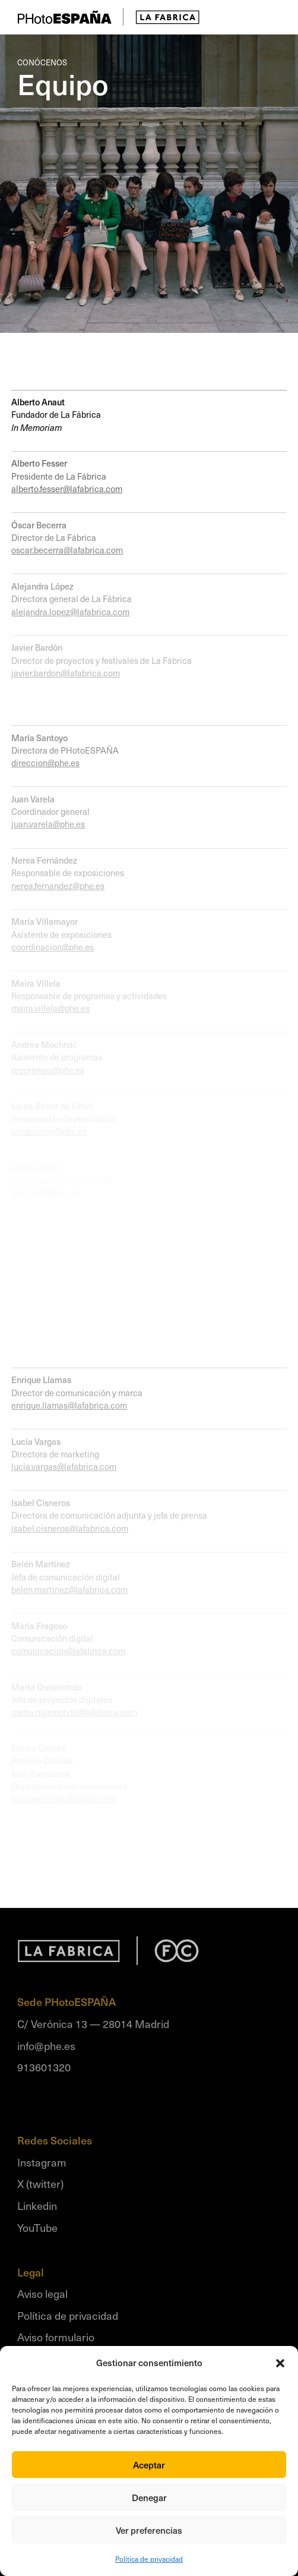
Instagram (41, 2162)
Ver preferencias (149, 2530)
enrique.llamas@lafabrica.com (69, 1405)
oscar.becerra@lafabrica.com (67, 550)
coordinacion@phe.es (52, 947)
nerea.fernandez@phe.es (57, 886)
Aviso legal (42, 2293)
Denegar (149, 2497)
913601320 (44, 2066)
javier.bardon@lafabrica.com (65, 673)
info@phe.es (46, 2045)
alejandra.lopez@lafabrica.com (70, 612)
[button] (280, 2363)
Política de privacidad (149, 2559)
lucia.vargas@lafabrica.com (63, 1466)
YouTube (37, 2227)
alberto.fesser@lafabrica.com (66, 489)
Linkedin (37, 2205)
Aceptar (149, 2464)
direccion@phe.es (45, 763)
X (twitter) (40, 2183)
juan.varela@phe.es (48, 824)
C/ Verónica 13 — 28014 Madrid (93, 2023)
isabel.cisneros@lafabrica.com (69, 1528)
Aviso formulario (55, 2336)
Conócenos (42, 62)
